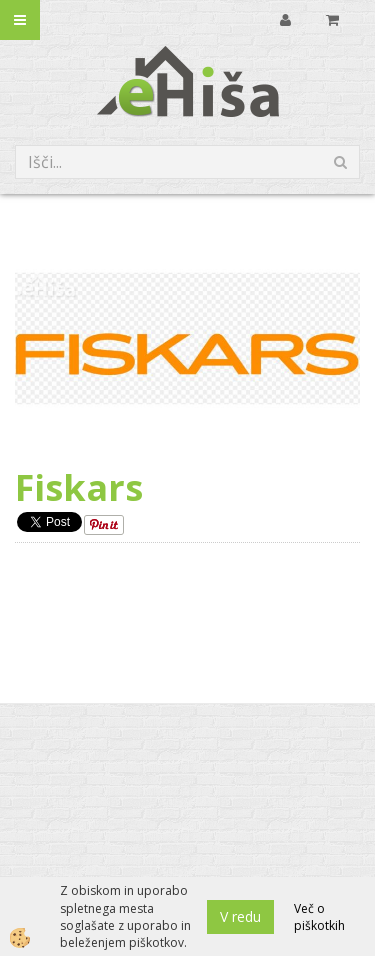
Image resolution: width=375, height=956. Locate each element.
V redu (240, 916)
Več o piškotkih (319, 917)
